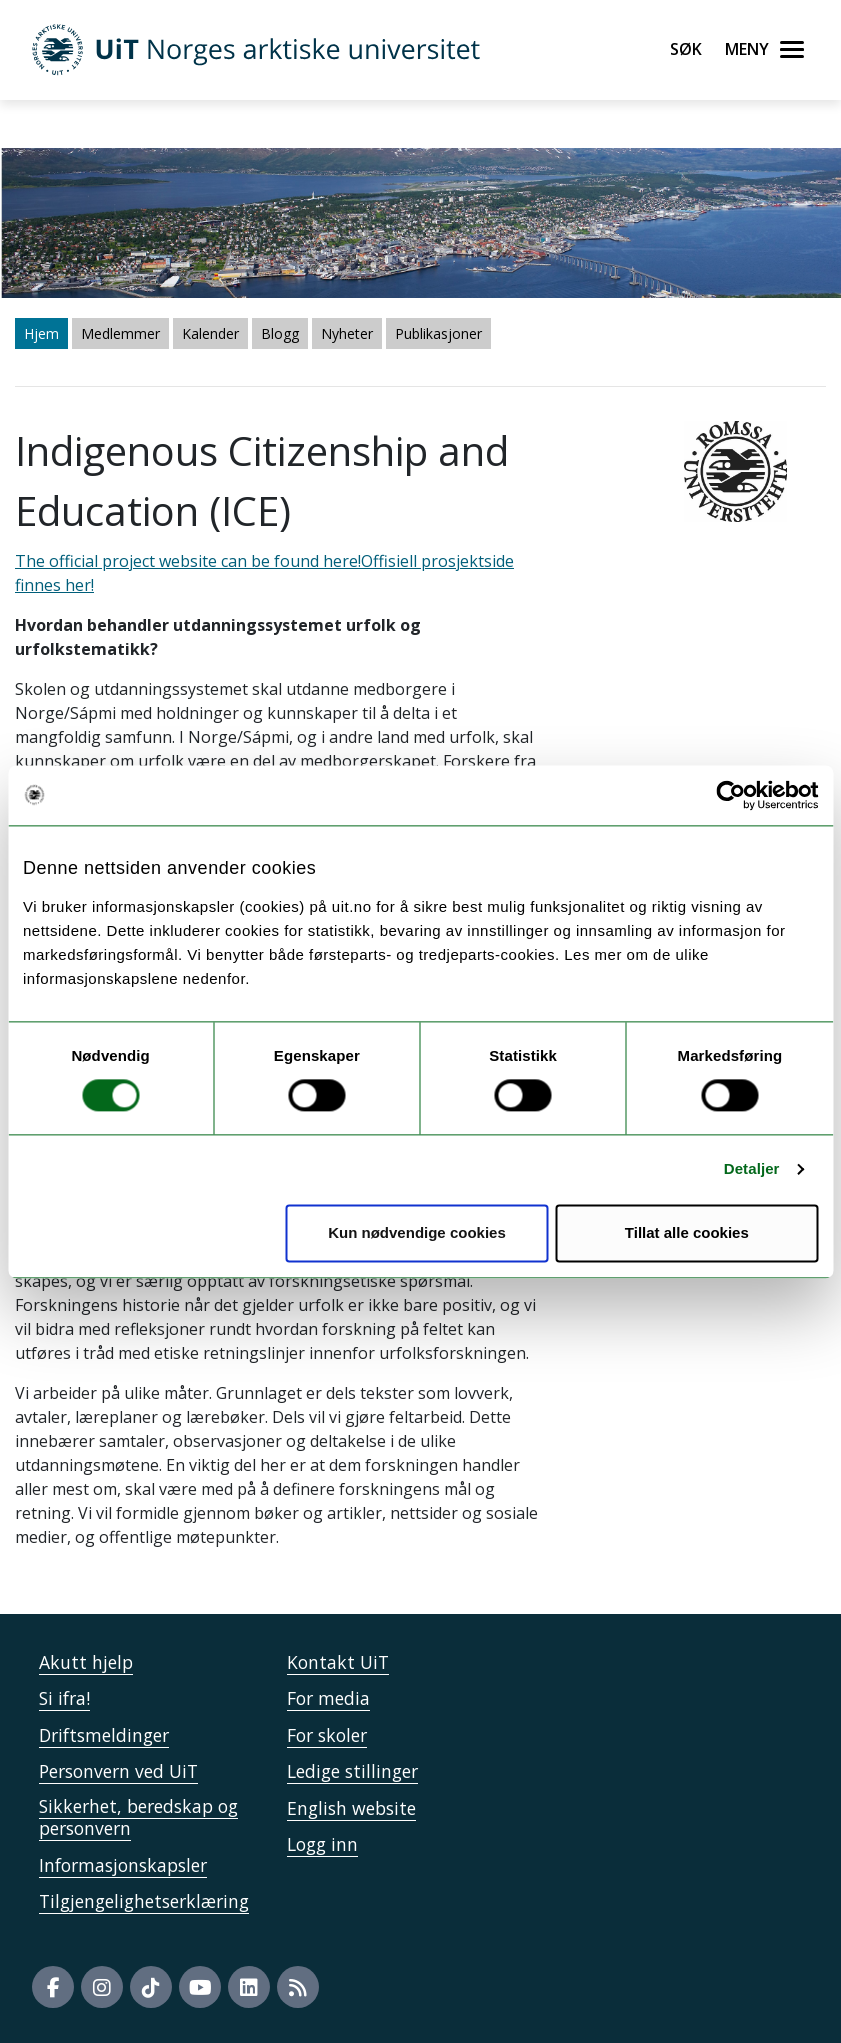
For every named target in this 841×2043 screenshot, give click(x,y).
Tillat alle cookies (687, 1232)
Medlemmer (120, 333)
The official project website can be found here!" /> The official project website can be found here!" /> (420, 1021)
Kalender (210, 333)
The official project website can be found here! (188, 561)
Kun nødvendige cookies (417, 1232)
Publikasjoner (438, 333)
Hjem (41, 333)
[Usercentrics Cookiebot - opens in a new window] (730, 795)
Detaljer (752, 1169)
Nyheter (347, 333)
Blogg (280, 333)
